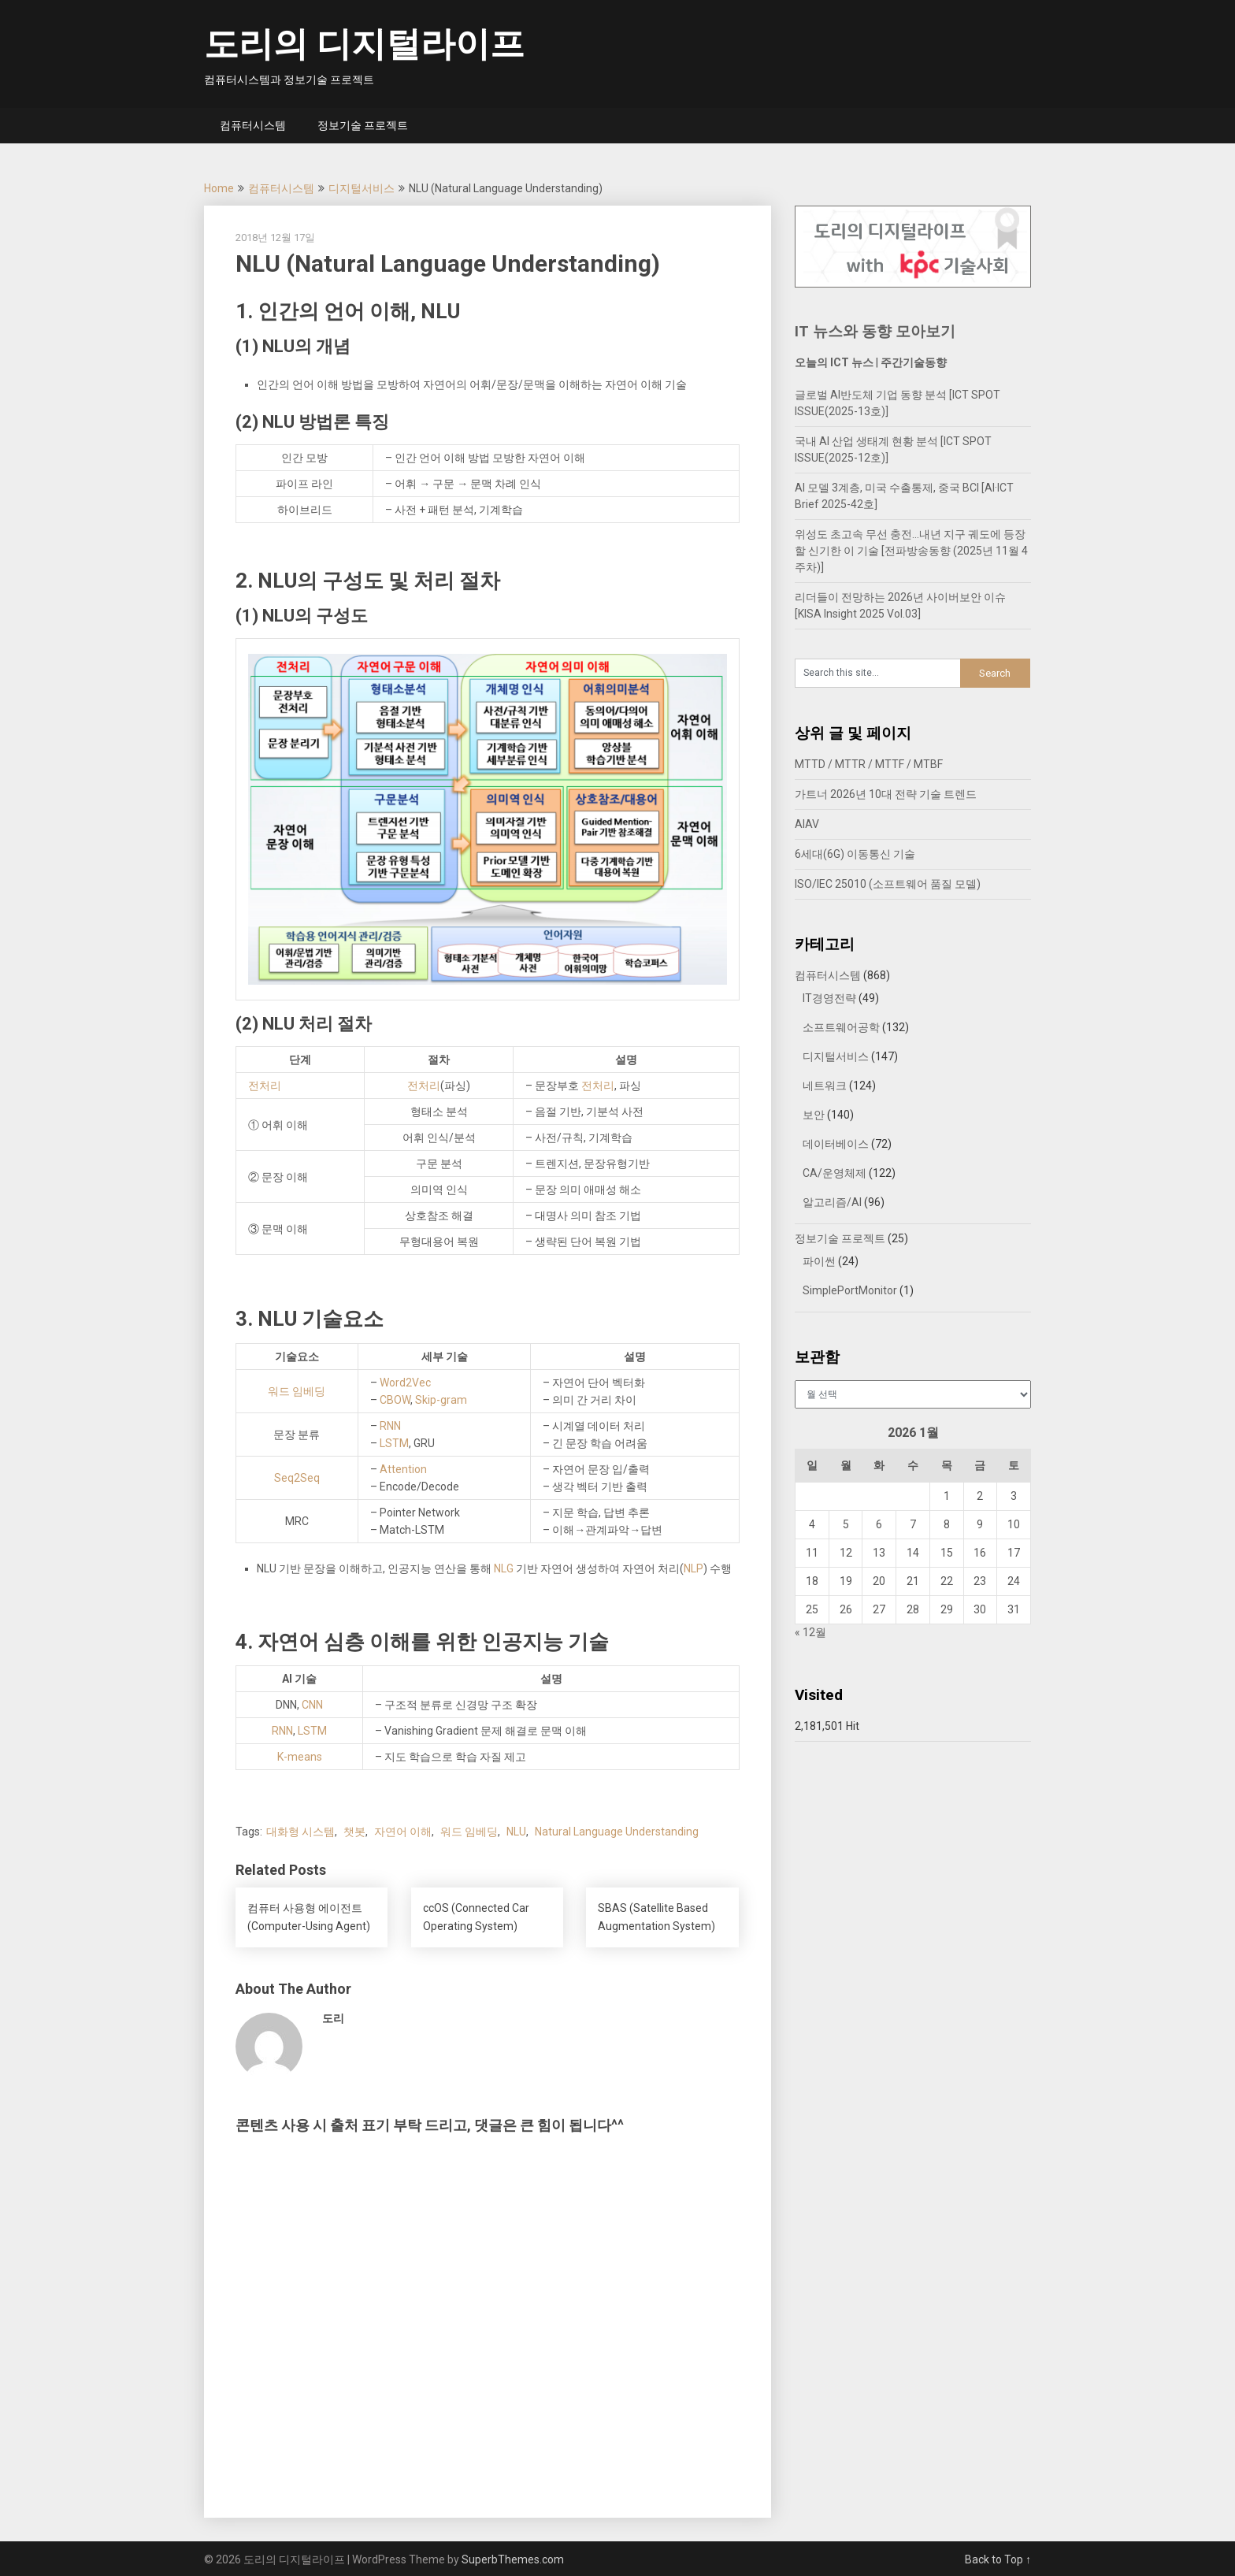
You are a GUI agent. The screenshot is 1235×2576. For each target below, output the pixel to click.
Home (219, 188)
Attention (403, 1469)
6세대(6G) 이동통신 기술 (855, 854)
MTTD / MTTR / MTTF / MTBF (869, 764)
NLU (516, 1831)
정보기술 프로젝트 (362, 125)
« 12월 (810, 1632)
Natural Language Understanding (617, 1831)
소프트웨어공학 (841, 1027)
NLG (504, 1568)
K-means (299, 1756)
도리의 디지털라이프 (364, 44)
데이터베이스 (836, 1144)
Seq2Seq (297, 1478)
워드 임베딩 (296, 1391)
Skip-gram (441, 1400)
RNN (390, 1426)
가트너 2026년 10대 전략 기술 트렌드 (886, 794)
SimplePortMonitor (850, 1290)
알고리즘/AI (832, 1202)
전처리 (264, 1085)
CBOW (395, 1400)
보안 (814, 1114)
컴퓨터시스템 (253, 125)
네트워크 (825, 1085)
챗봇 (354, 1831)
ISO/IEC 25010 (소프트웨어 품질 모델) (888, 884)
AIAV (807, 824)
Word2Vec (405, 1382)
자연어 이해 (403, 1831)
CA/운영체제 (834, 1173)
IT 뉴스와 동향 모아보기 (875, 331)
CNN (312, 1704)
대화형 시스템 (300, 1831)
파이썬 (819, 1261)
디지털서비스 (361, 188)
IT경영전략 (829, 998)
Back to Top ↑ (998, 2559)
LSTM (394, 1443)
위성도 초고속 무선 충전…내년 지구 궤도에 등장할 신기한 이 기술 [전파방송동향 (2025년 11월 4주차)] (911, 550)
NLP (693, 1568)
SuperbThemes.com (513, 2559)
